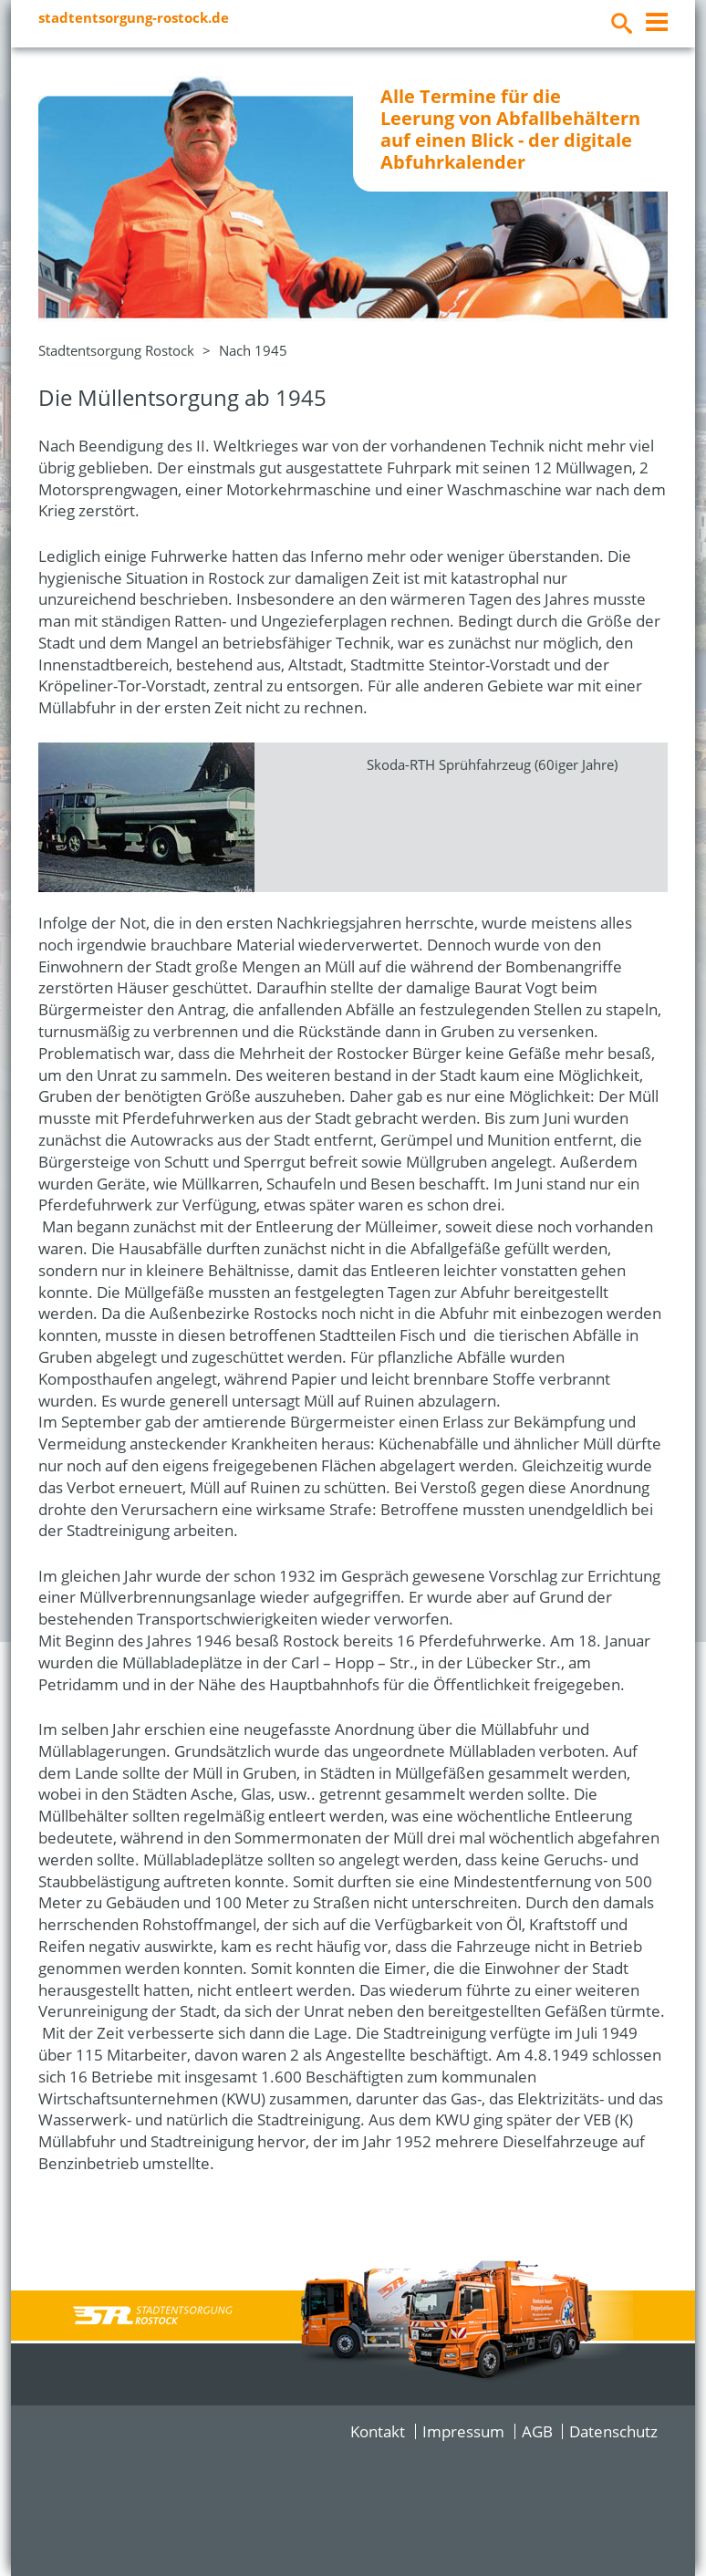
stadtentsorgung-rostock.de (133, 17)
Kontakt (377, 2431)
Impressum (463, 2431)
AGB (537, 2431)
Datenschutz (613, 2431)
